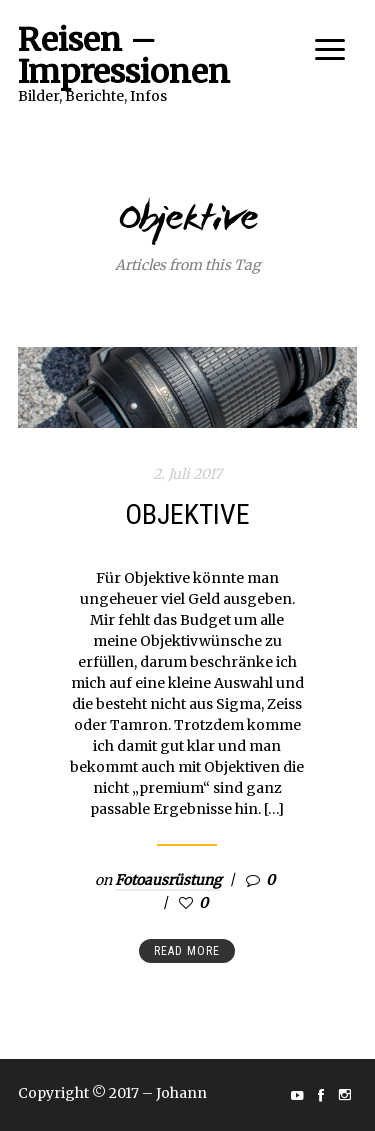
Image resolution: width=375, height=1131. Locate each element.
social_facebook (321, 1095)
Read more (187, 951)
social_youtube (297, 1095)
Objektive (187, 514)
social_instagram (345, 1095)
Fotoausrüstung (168, 880)
